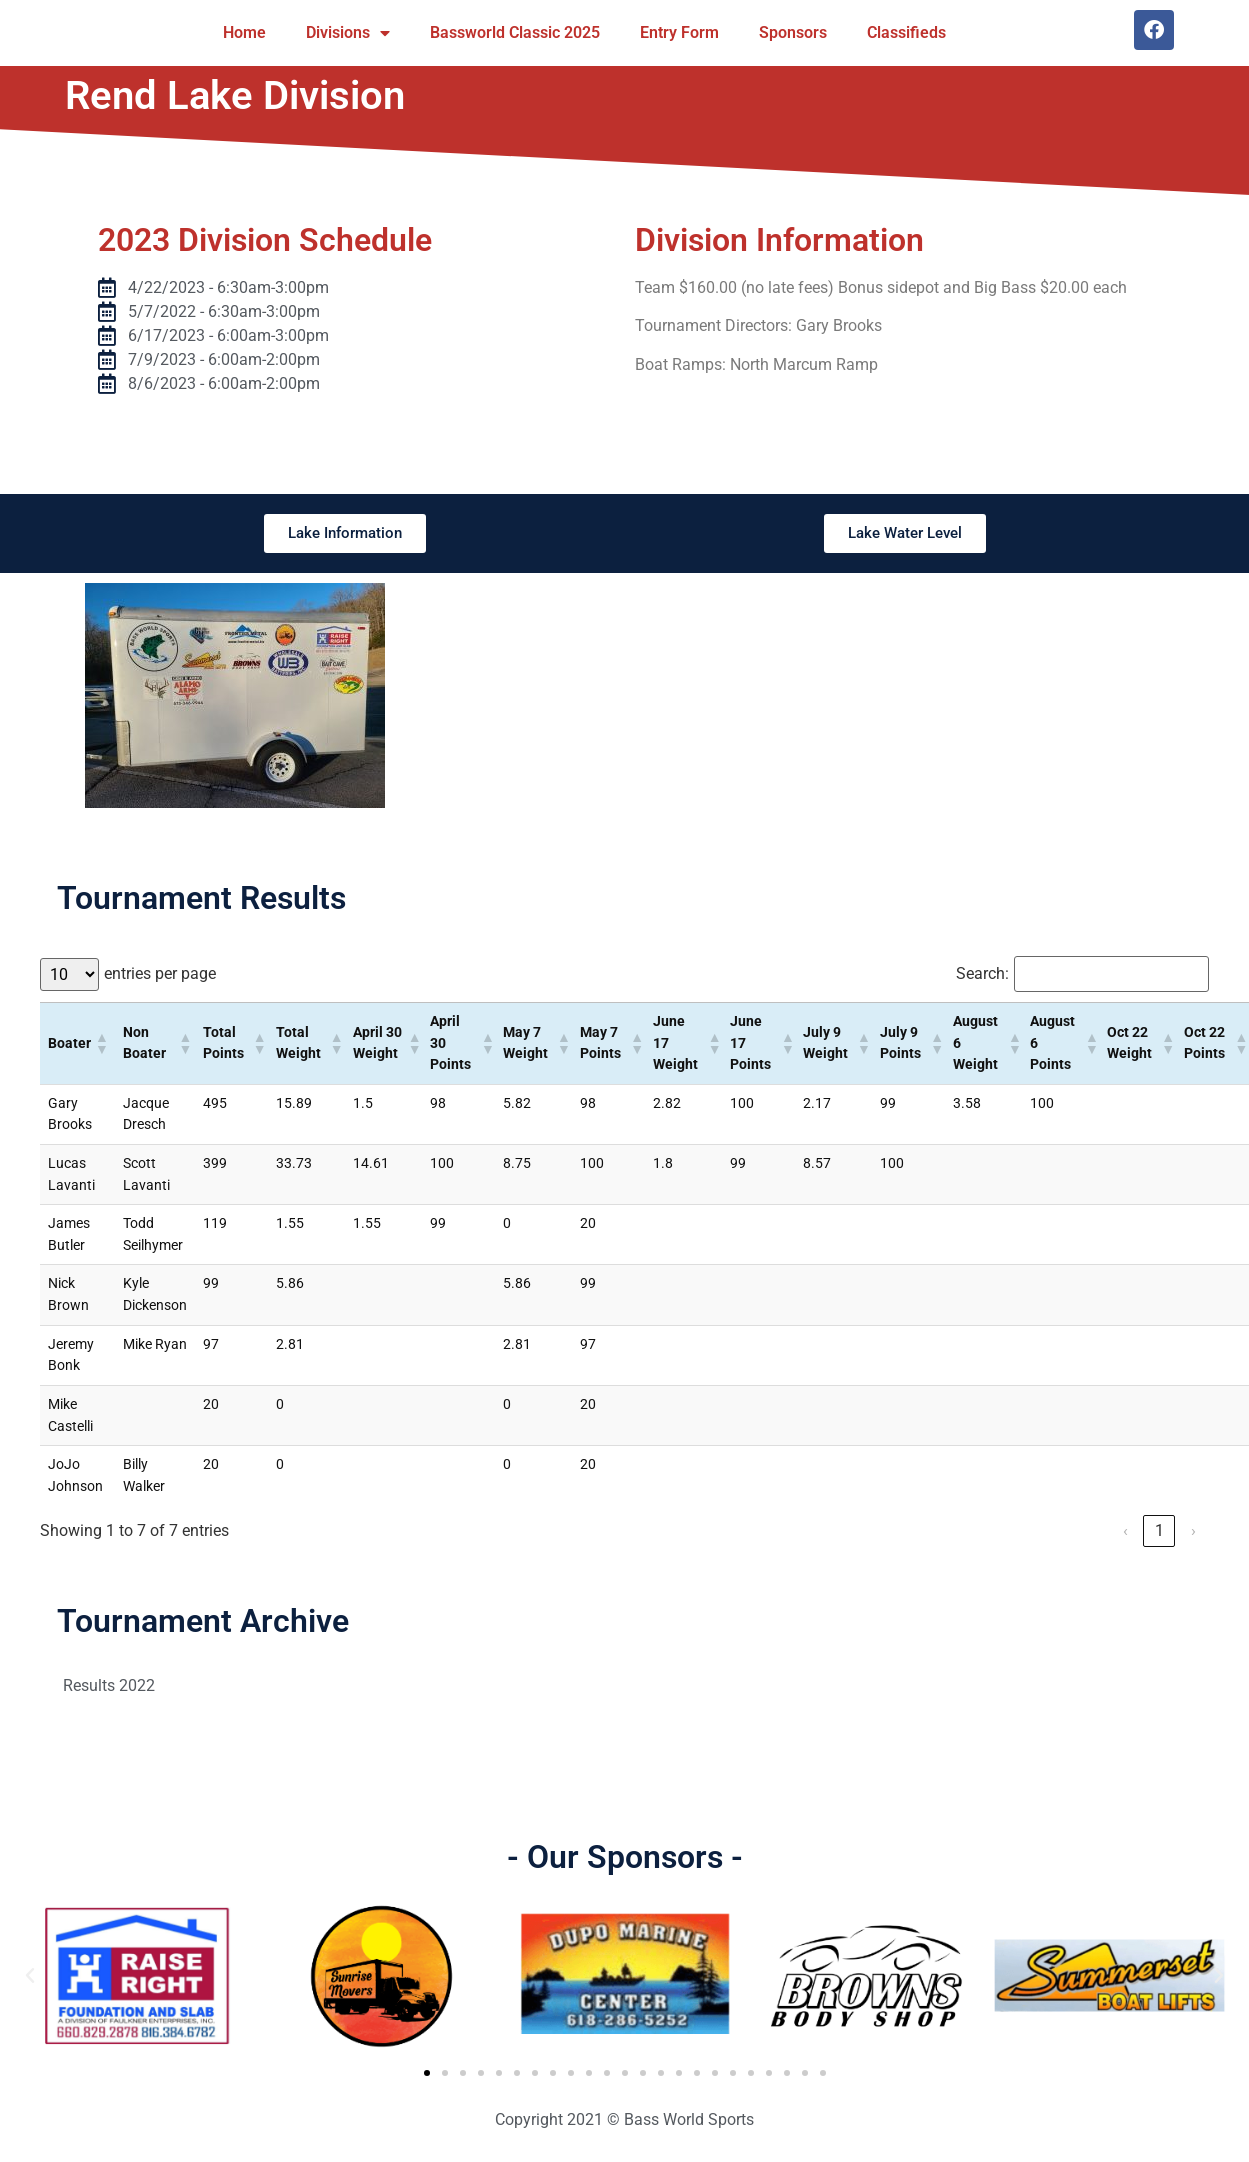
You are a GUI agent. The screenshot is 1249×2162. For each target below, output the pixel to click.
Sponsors (793, 32)
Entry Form (679, 32)
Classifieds (906, 32)
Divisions (348, 33)
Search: (982, 974)
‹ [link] (1125, 1530)
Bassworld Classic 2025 (515, 32)
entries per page (160, 974)
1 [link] (1159, 1530)
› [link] (1193, 1530)
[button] (101, 1043)
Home (244, 32)
